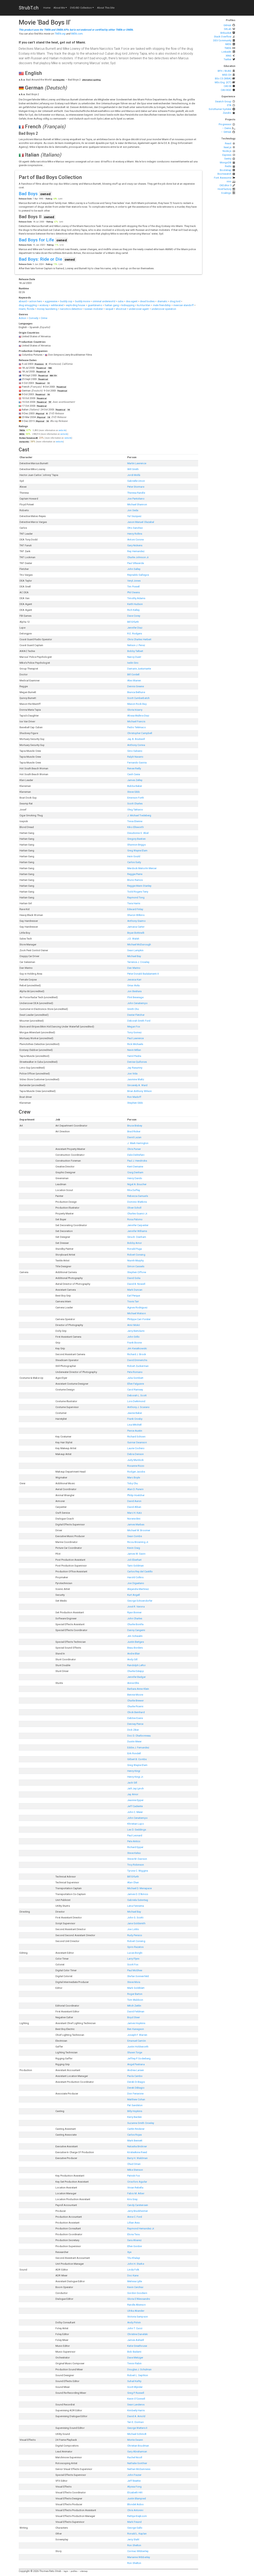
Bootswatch (224, 173)
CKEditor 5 (225, 185)
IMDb (228, 44)
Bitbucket (225, 32)
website (62, 430)
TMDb (228, 48)
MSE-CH (227, 74)
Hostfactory (224, 189)
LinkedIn (226, 51)
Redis (228, 166)
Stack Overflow (222, 36)
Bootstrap (225, 170)
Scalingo (226, 192)
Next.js (228, 147)
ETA (229, 105)
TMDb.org (59, 33)
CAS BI (228, 86)
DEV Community (222, 40)
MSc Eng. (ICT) (223, 82)
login (66, 2571)
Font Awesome (222, 177)
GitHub (228, 25)
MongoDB (226, 162)
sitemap (84, 2571)
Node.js (227, 151)
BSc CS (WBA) (223, 78)
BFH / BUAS (224, 70)
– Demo (227, 128)
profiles (74, 2571)
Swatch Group (223, 101)
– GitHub (226, 131)
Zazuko (227, 112)
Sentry (228, 158)
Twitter (228, 59)
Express (227, 154)
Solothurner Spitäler (220, 109)
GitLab (228, 28)
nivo (229, 181)
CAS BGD (226, 90)
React (228, 143)
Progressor (225, 124)
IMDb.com (76, 33)
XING (228, 55)
